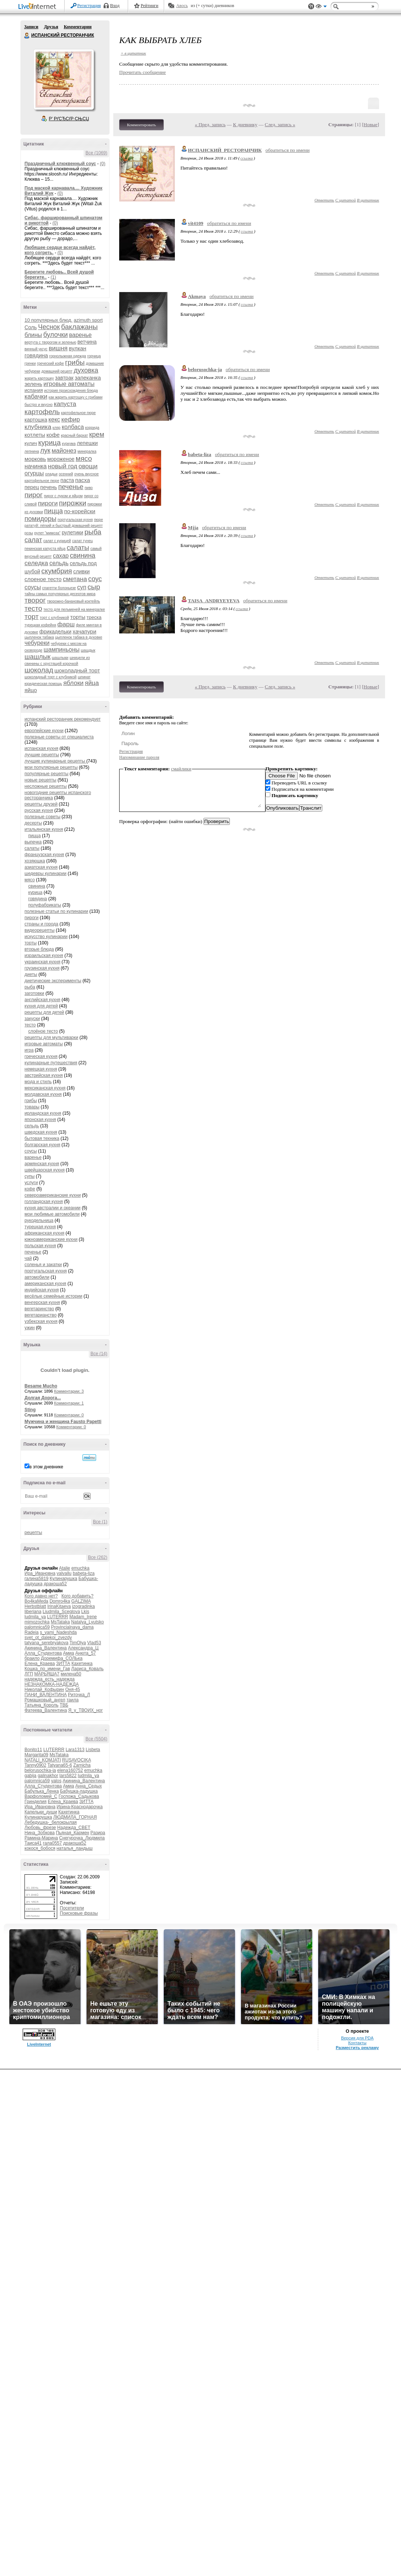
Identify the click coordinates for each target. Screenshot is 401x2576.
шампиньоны (61, 649)
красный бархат (74, 435)
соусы (33, 587)
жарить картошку (39, 378)
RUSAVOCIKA (76, 1760)
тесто (33, 608)
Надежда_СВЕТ (73, 1827)
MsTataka (60, 1622)
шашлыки (60, 658)
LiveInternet (39, 7)
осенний (66, 474)
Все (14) (99, 1353)
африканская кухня (44, 1233)
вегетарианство (40, 1315)
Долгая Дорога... (43, 1397)
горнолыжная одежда (67, 356)
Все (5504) (96, 1738)
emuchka (80, 1568)
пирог (34, 495)
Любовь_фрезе (40, 1827)
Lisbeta (93, 1749)
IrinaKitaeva (59, 1606)
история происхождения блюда (71, 391)
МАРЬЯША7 (46, 1674)
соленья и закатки (43, 1264)
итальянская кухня (44, 829)
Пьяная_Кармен (72, 1832)
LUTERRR (57, 1616)
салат (33, 540)
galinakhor (48, 1775)
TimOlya (77, 1642)
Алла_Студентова (43, 1653)
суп (82, 587)
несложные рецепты (46, 786)
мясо (84, 458)
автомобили (37, 1277)
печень (48, 487)
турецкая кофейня (40, 625)
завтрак (64, 378)
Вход (115, 5)
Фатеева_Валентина (46, 1710)
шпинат (84, 677)
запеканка (88, 377)
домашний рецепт (56, 371)
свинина (82, 555)
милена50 (71, 1674)
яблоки (73, 682)
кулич (31, 443)
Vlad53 (94, 1642)
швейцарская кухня (45, 1170)
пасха (82, 480)
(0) (102, 163)
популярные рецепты (46, 773)
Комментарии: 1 (69, 1403)
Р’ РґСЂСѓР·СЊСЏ (69, 118)
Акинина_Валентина (46, 1648)
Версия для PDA (357, 2038)
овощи (88, 466)
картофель (42, 412)
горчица (94, 356)
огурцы (34, 473)
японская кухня (40, 1119)
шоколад (39, 670)
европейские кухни (44, 730)
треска (94, 617)
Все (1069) (96, 152)
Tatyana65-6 (60, 1765)
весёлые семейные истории (53, 1296)
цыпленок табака (39, 637)
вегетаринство (39, 1308)
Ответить (324, 200)
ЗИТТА (63, 1663)
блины (33, 335)
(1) (53, 277)
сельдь (59, 563)
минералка (87, 451)
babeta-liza (84, 1573)
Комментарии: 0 (69, 1415)
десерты (33, 823)
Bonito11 (33, 1749)
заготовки (34, 993)
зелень (33, 384)
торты (77, 617)
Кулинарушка (63, 1578)
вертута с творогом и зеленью (50, 342)
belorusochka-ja (40, 1770)
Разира (98, 1832)
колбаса (73, 427)
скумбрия (56, 571)
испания (34, 390)
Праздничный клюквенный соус (60, 163)
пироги (48, 503)
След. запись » (280, 124)
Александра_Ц (83, 1648)
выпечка (33, 842)
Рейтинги (150, 5)
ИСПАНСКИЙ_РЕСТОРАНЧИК (225, 150)
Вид (321, 7)
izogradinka (83, 1606)
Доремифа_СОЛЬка (61, 1658)
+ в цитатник (133, 53)
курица (49, 442)
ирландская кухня (43, 1113)
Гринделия (35, 1801)
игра (29, 1050)
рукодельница (39, 1220)
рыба (93, 532)
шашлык (37, 657)
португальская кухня (75, 520)
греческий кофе (50, 363)
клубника (38, 426)
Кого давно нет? (41, 1596)
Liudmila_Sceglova (61, 1611)
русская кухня (39, 810)
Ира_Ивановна (40, 1573)
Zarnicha (82, 1765)
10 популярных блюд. (48, 320)
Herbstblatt (35, 1606)
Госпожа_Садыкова (79, 1796)
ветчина (87, 342)
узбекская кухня (41, 1321)
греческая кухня (41, 1056)
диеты (31, 974)
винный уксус (36, 349)
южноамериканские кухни (51, 1239)
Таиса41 (33, 1843)
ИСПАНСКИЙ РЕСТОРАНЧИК (27, 36)
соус (95, 579)
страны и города (41, 924)
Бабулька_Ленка (42, 1791)
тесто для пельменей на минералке (74, 609)
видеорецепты (40, 930)
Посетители (72, 1908)
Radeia (32, 1632)
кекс (54, 419)
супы (30, 1176)
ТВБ (64, 1705)
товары (32, 1107)
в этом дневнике (46, 1466)
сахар (61, 556)
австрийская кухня (44, 1075)
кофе (53, 435)
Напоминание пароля (139, 757)
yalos (56, 1780)
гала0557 (52, 1843)
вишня (58, 348)
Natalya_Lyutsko (87, 1622)
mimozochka (37, 1622)
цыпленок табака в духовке (78, 637)
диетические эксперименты (53, 980)
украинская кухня (42, 961)
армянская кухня (42, 1163)
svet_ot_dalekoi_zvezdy (48, 1637)
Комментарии (78, 26)
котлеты (35, 435)
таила (72, 1699)
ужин (30, 1327)
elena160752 (70, 1770)
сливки (81, 571)
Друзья (51, 26)
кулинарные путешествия (51, 1062)
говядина (36, 355)
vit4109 (195, 223)
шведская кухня (41, 1132)
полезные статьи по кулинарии (56, 911)
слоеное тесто (43, 579)
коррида (92, 428)
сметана (75, 579)
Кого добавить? (78, 1596)
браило (32, 1658)
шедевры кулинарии (45, 873)
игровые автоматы (68, 384)
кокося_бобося (40, 1848)
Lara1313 (75, 1749)
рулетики (72, 532)
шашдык (88, 650)
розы (29, 533)
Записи (31, 26)
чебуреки (37, 643)
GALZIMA (81, 1601)
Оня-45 (72, 1689)
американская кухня (45, 1283)
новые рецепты (40, 780)
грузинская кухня (42, 968)
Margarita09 (36, 1754)
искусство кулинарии (46, 936)
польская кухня (40, 1245)
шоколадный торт (77, 670)
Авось (182, 5)
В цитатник (368, 200)
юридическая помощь (43, 684)
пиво (89, 488)
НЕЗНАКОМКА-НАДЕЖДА (52, 1684)
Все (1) (100, 1521)
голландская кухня (44, 1201)
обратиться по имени (287, 150)
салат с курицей (57, 541)
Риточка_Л (79, 1694)
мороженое (60, 459)
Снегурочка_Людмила (82, 1838)
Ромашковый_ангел (45, 1699)
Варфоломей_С (41, 1796)
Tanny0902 (35, 1765)
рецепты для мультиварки (51, 1037)
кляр (56, 428)
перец (32, 487)
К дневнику (245, 124)
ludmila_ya (35, 1616)
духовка (86, 370)
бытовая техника (42, 1138)
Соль (31, 327)
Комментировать (141, 124)
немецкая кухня (41, 1069)
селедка (36, 563)
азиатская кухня (41, 867)
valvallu (64, 1573)
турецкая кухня (40, 1226)
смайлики (181, 768)
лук (45, 450)
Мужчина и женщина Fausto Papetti (63, 1421)
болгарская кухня (42, 1144)
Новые (370, 124)
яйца (92, 682)
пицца (53, 511)
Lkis (85, 1611)
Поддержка (311, 6)
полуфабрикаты (44, 905)
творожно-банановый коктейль (73, 601)
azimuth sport (88, 320)
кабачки (36, 396)
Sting (30, 1409)
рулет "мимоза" (47, 533)
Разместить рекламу (357, 2047)
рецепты (33, 1532)
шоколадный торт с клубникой (50, 677)
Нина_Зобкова (40, 1832)
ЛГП (29, 1674)
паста (67, 480)
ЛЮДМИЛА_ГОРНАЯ (75, 1817)
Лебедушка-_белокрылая (51, 1822)
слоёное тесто (43, 1031)
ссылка (247, 158)
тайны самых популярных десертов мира (60, 594)
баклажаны (79, 327)
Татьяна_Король (41, 1705)
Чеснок (49, 327)
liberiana (33, 1611)
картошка (36, 420)
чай (28, 1258)
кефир (70, 419)
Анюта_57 (85, 1653)
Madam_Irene (83, 1616)
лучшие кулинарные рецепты (55, 761)
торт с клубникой (54, 618)
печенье (71, 487)
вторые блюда (39, 949)
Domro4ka (59, 1601)
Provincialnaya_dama (72, 1627)
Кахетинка (81, 1663)
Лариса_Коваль (87, 1668)
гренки (30, 363)
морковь (35, 459)
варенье (80, 335)
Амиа (68, 1653)
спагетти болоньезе (59, 588)
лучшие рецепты (42, 754)
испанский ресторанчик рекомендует (63, 719)
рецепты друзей (41, 804)
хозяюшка (35, 860)
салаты (78, 547)
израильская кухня (44, 955)
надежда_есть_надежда (50, 1679)
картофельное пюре (78, 413)
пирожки (72, 503)
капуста (65, 403)
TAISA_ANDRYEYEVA (213, 600)
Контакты (357, 2043)
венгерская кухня (42, 1302)
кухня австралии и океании (53, 1207)
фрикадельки (55, 632)
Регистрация (89, 5)
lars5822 (67, 1775)
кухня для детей (41, 1006)
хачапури (85, 631)
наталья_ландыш (74, 1848)
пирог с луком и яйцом (63, 496)
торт (32, 616)
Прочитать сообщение (142, 72)
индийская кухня (42, 1289)
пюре (98, 520)
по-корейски (79, 511)
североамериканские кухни (53, 1195)
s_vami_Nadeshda (58, 1632)
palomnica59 (37, 1627)
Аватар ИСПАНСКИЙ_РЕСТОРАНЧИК (63, 79)
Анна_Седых (88, 1786)
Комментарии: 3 (69, 1391)
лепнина (32, 451)
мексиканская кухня (45, 1088)
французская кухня (44, 854)
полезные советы (43, 816)
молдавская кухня (43, 1094)
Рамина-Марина (41, 1838)
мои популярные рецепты (51, 767)
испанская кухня (41, 748)
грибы (75, 362)
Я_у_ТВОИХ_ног (85, 1710)
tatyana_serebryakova (46, 1642)
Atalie (64, 1568)
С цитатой (345, 200)
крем (96, 434)
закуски (32, 1018)
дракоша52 (55, 1583)
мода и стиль (38, 1081)
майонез (64, 450)
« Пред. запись (210, 124)
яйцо (31, 690)
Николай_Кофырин (44, 1689)
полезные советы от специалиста (59, 737)
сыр (94, 587)
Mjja (193, 527)
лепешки (87, 443)
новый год (62, 466)
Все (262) (97, 1557)
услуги (31, 1182)
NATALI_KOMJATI (43, 1760)
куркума (69, 444)
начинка (36, 466)
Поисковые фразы (79, 1913)
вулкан (77, 348)
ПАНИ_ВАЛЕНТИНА (46, 1694)
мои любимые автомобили (52, 1214)
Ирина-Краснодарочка (80, 1806)
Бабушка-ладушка (79, 1791)
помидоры (40, 518)
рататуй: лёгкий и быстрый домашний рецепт (64, 526)
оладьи (51, 474)
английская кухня (42, 999)
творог (35, 600)
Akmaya (197, 296)
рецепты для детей (44, 1012)
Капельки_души (41, 1812)
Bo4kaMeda (36, 1601)
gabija (30, 1775)
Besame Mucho (41, 1386)
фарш (66, 624)
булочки (55, 334)
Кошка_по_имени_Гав (47, 1668)
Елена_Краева (40, 1663)
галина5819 (37, 1578)
